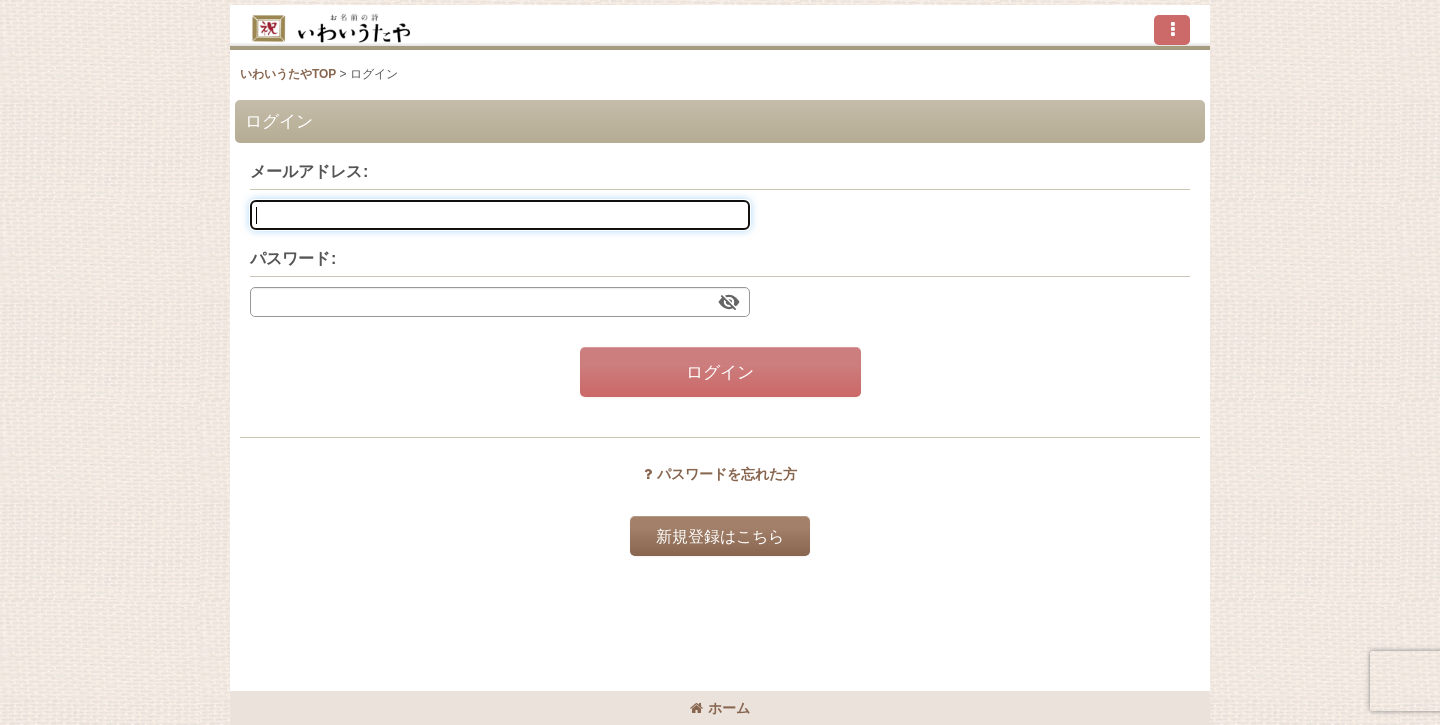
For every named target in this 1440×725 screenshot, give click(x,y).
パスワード (290, 258)
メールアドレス (306, 171)
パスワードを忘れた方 (720, 474)
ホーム (720, 708)
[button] (1172, 30)
